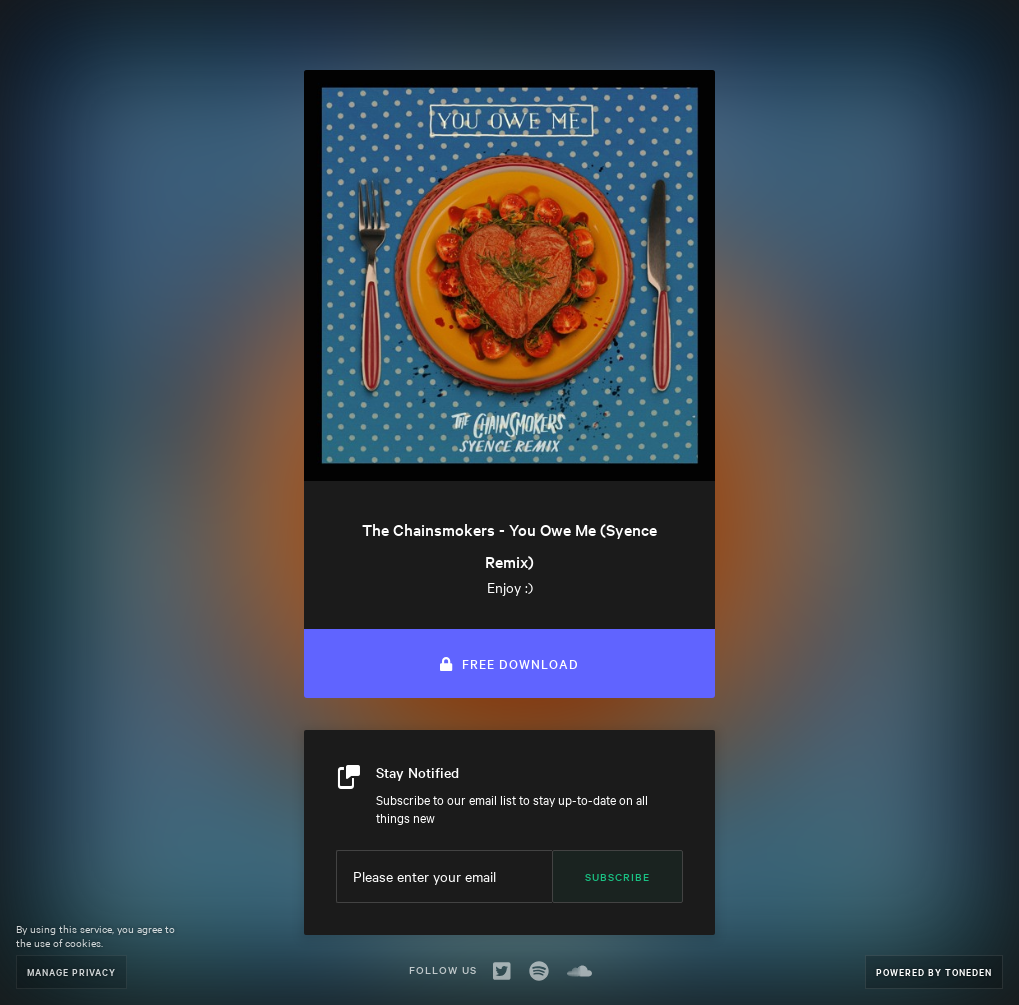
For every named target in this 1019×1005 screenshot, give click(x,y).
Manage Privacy (71, 971)
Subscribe (617, 876)
